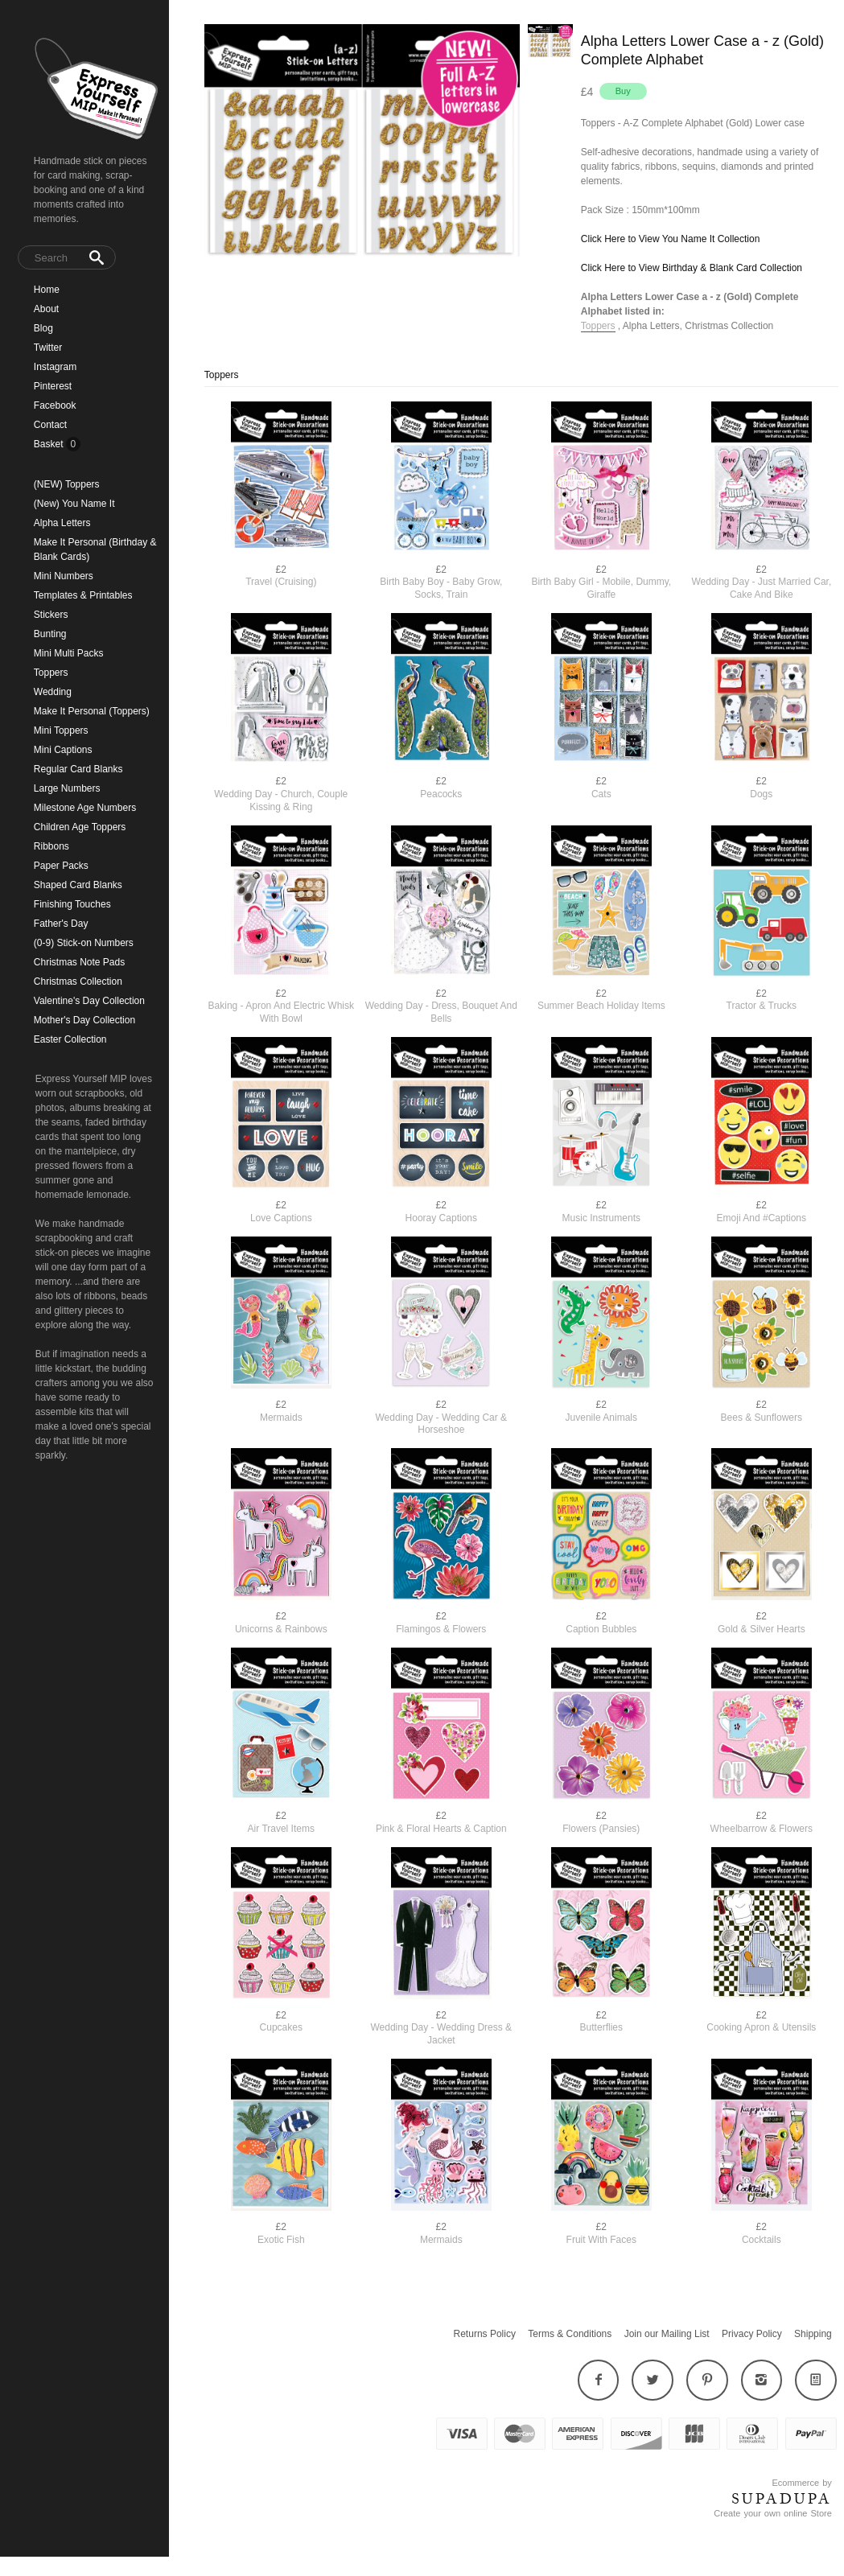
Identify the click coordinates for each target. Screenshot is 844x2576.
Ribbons (51, 846)
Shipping (813, 2333)
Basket (50, 444)
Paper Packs (61, 865)
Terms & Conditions (569, 2333)
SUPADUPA (781, 2499)
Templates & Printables (83, 595)
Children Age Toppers (80, 827)
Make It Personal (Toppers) (92, 711)
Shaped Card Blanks (78, 885)
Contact (50, 424)
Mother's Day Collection (84, 1020)
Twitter (48, 347)
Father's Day (61, 923)
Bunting (50, 634)
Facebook (55, 405)
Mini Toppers (61, 730)
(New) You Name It (74, 503)
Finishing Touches (72, 904)
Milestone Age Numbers (85, 807)
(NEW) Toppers (67, 484)
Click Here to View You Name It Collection (670, 239)
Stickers (51, 614)
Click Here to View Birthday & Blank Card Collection (691, 268)
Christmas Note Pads (79, 962)
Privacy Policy (752, 2333)
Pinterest (53, 386)
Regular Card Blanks (78, 769)
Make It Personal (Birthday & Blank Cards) (95, 549)
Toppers (51, 672)
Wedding (53, 691)
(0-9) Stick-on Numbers (84, 943)
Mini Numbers (63, 576)
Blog (43, 328)
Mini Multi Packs (69, 653)
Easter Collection (70, 1039)
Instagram (55, 366)
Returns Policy (485, 2333)
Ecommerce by (801, 2483)
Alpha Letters (62, 523)
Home (47, 289)
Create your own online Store (772, 2513)
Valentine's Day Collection (89, 1000)
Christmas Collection (78, 981)
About (46, 309)
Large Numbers (67, 788)
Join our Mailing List (667, 2333)
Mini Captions (63, 749)
